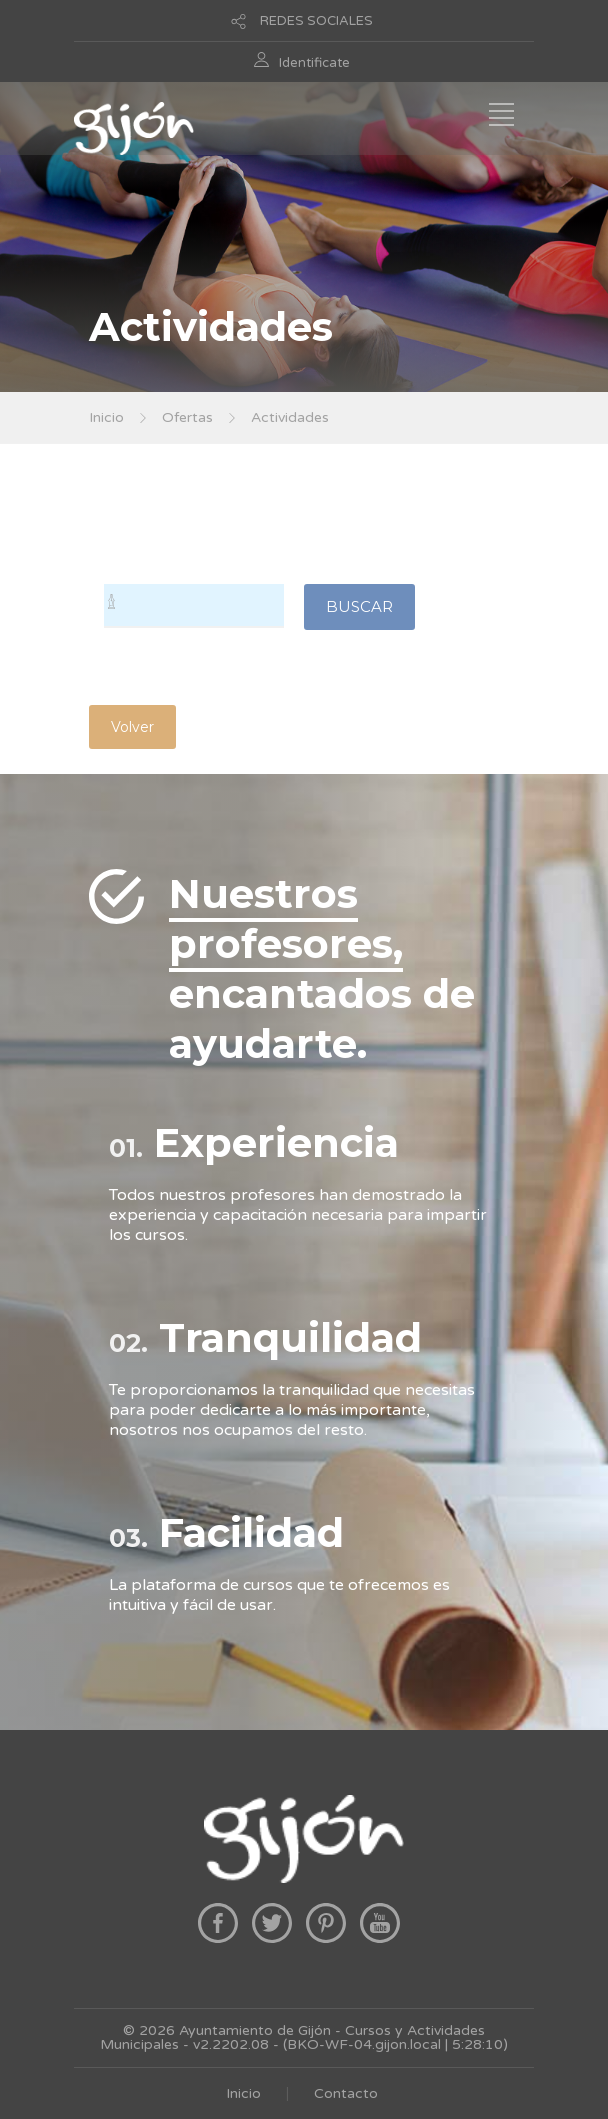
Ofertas (187, 417)
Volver (132, 727)
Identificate (314, 63)
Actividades (290, 417)
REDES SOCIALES (316, 21)
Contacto (346, 2093)
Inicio (106, 417)
